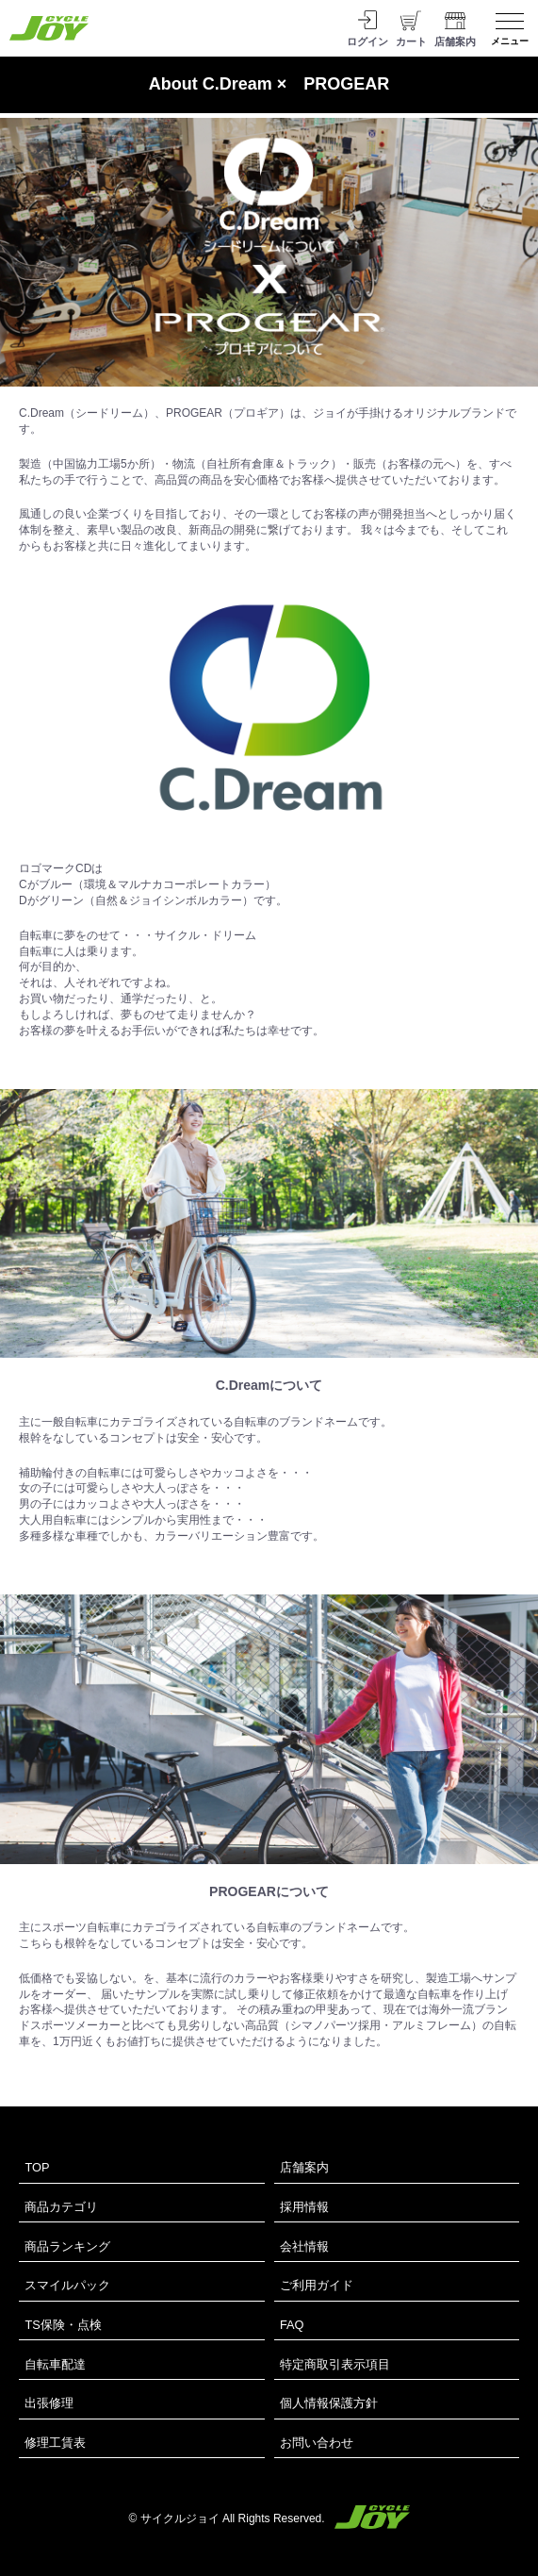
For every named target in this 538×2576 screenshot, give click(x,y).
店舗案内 (304, 2167)
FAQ (292, 2325)
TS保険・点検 (62, 2325)
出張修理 (48, 2403)
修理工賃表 (55, 2443)
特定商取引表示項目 (335, 2364)
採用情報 (304, 2207)
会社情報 (304, 2246)
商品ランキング (67, 2246)
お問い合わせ (316, 2443)
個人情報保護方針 (329, 2403)
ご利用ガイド (316, 2285)
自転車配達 (55, 2364)
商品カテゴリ (61, 2207)
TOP (36, 2167)
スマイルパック (67, 2285)
